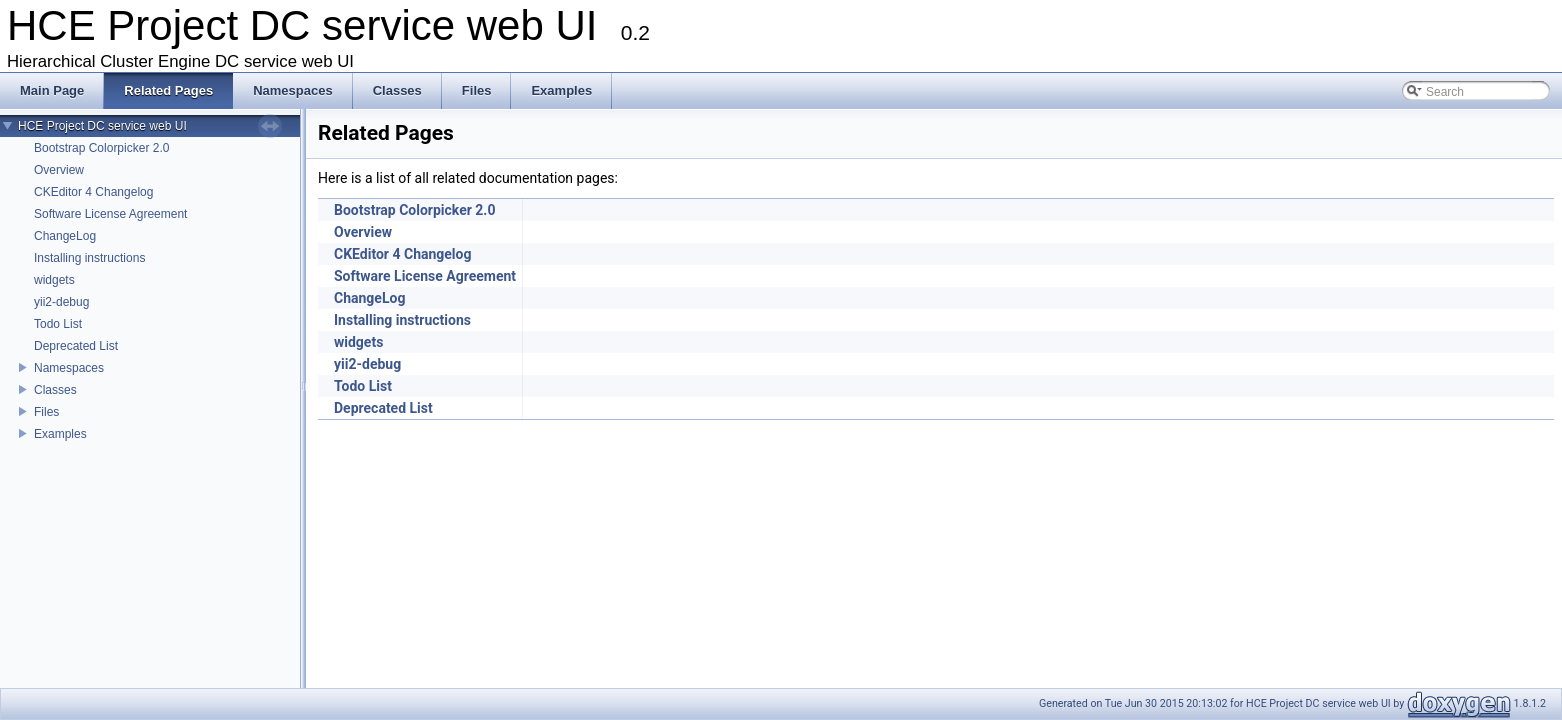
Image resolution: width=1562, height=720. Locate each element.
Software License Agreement (110, 214)
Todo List (58, 324)
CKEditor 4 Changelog (93, 192)
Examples (60, 434)
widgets (54, 280)
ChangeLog (65, 236)
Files (46, 412)
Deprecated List (76, 346)
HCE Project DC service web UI (102, 126)
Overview (59, 170)
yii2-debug (61, 302)
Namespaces (69, 368)
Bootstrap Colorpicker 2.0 (101, 148)
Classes (55, 390)
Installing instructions (89, 258)
